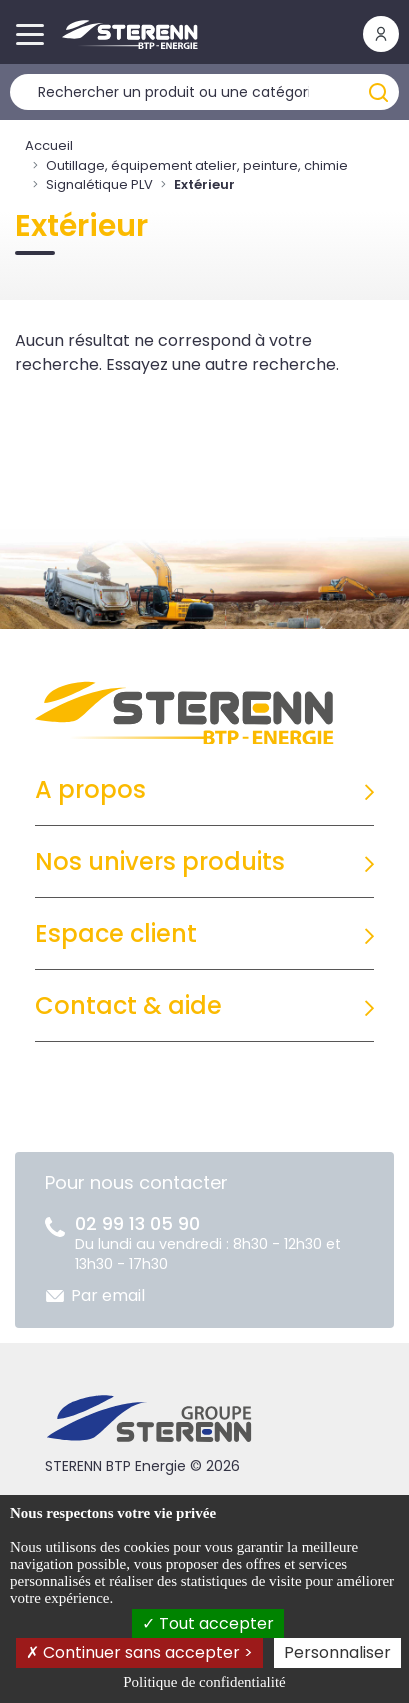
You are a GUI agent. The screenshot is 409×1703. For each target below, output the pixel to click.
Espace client (116, 933)
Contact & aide (128, 1005)
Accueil (49, 145)
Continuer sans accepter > (139, 1652)
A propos (90, 789)
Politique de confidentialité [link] (204, 1682)
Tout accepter (208, 1623)
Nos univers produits (160, 861)
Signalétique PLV (99, 184)
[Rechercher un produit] (204, 92)
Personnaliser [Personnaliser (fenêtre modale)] (337, 1652)
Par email (108, 1295)
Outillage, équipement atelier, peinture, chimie (197, 165)
